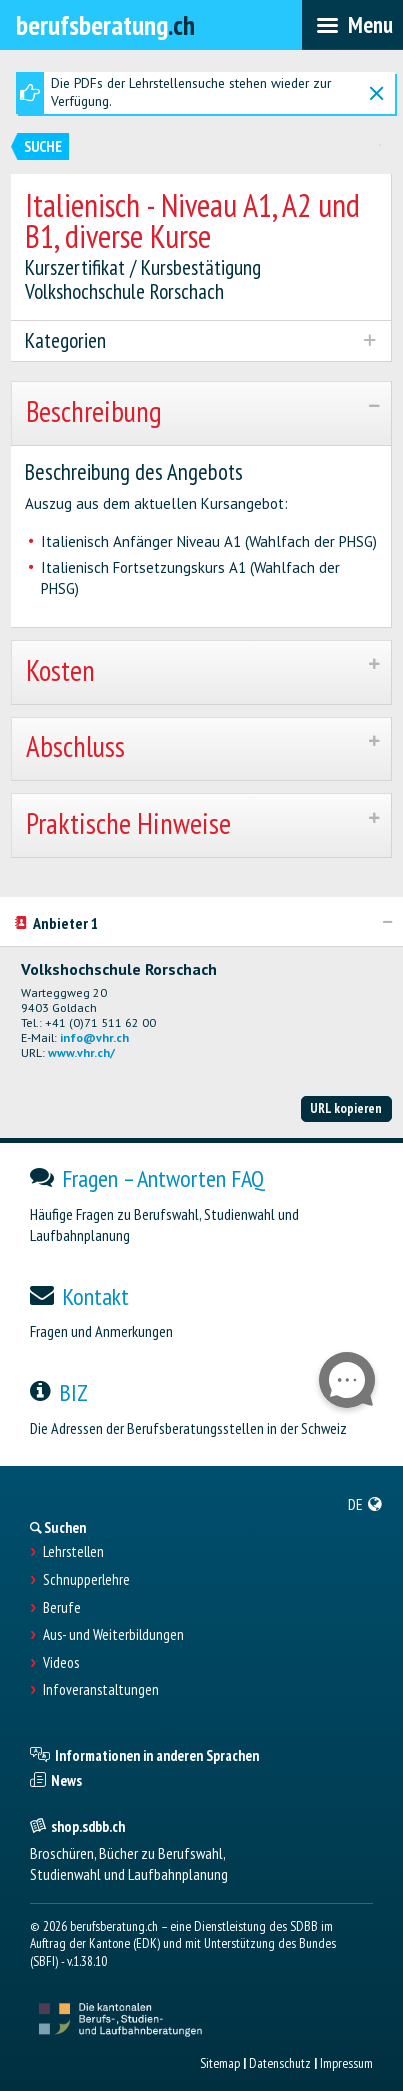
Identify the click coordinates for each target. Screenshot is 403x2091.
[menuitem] (365, 1504)
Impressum (346, 2063)
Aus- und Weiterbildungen (113, 1635)
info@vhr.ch (94, 1037)
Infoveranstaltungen (101, 1690)
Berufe (62, 1608)
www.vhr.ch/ (81, 1052)
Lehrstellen (73, 1552)
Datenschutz (280, 2063)
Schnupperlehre (86, 1580)
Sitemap (220, 2063)
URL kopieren (346, 1108)
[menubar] (352, 25)
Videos (61, 1663)
